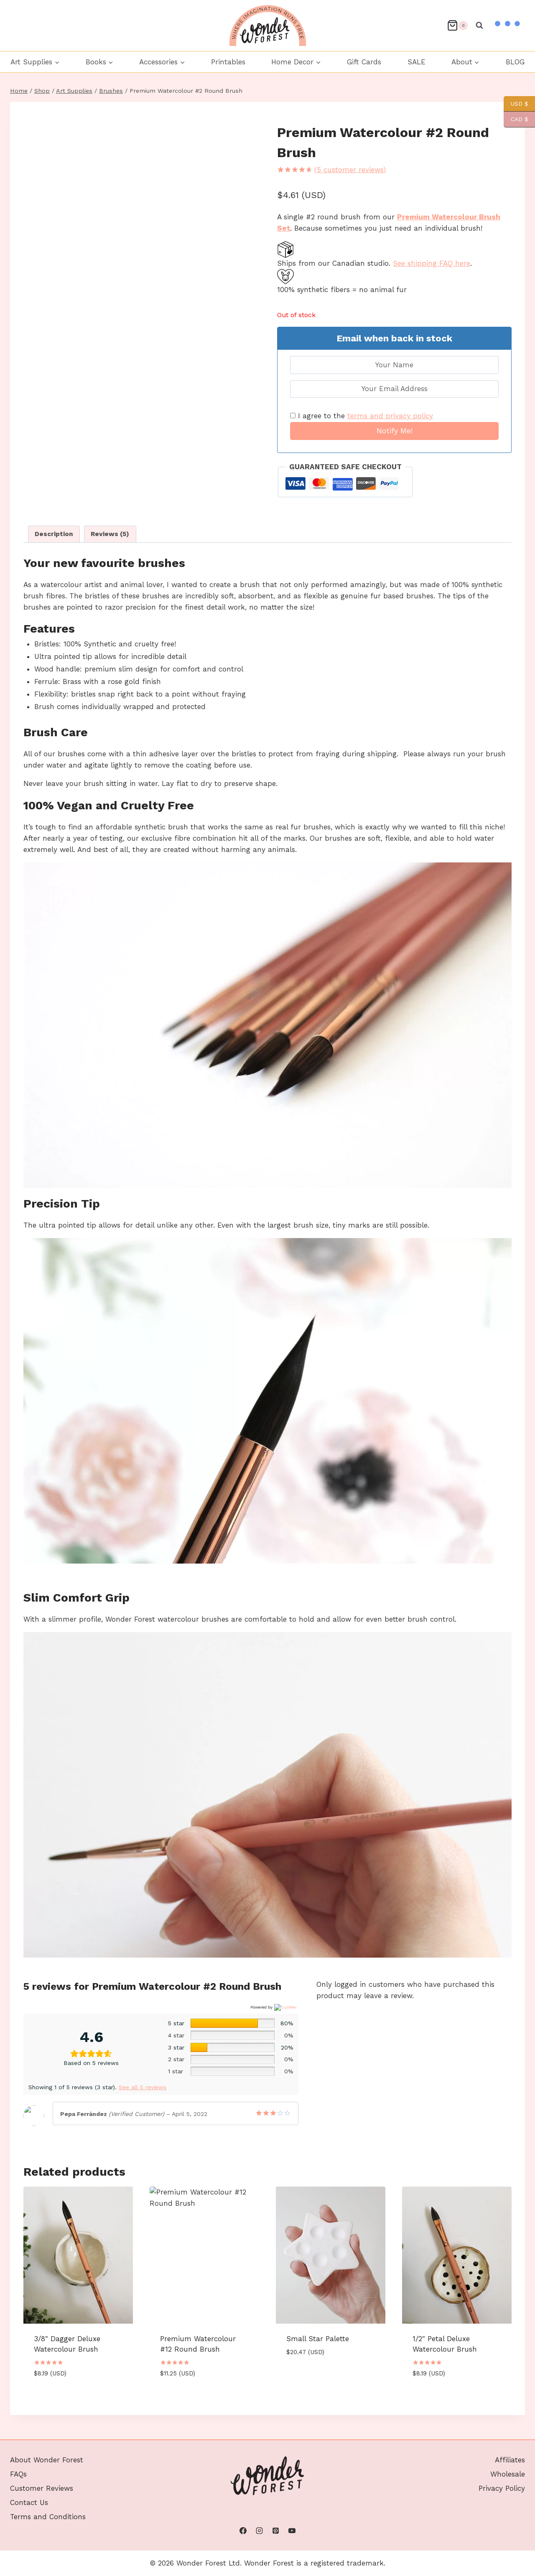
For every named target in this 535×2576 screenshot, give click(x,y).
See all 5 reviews (142, 2087)
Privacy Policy (502, 2463)
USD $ (516, 104)
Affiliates (510, 2435)
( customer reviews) (350, 169)
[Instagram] (259, 2531)
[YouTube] (292, 2531)
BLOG (515, 62)
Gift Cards (364, 62)
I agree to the (361, 416)
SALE (416, 62)
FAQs (18, 2449)
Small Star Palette (317, 2338)
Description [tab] (54, 534)
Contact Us (29, 2478)
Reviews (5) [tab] (110, 534)
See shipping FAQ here (431, 263)
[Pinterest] (276, 2531)
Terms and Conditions (48, 2492)
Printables (228, 62)
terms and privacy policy (390, 416)
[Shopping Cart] (457, 25)
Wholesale (507, 2449)
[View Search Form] (479, 25)
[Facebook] (243, 2531)
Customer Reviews (41, 2463)
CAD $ (516, 119)
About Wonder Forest (46, 2435)
